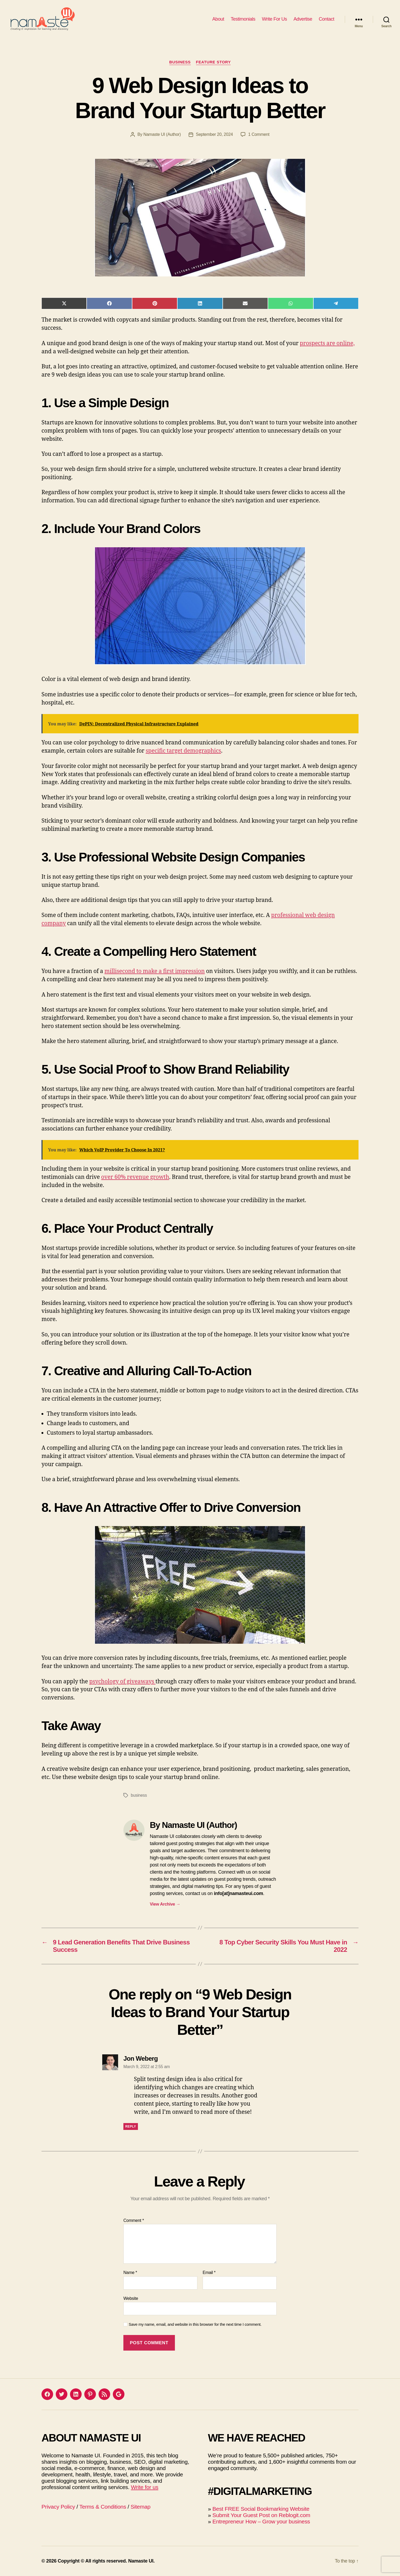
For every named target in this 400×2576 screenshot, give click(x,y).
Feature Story (213, 62)
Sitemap (140, 2507)
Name (130, 2272)
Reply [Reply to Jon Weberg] (130, 2126)
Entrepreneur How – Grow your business (261, 2521)
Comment (133, 2220)
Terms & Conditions (102, 2507)
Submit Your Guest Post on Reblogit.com (261, 2515)
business (139, 1795)
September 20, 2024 (214, 134)
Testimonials (243, 19)
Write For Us (274, 19)
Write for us (144, 2487)
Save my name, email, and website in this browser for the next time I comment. (195, 2324)
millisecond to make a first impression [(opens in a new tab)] (154, 971)
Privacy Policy (58, 2507)
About (218, 19)
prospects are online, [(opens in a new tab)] (327, 343)
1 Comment (258, 134)
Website (130, 2298)
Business (180, 62)
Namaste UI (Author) (162, 134)
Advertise (303, 19)
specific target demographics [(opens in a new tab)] (183, 750)
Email (209, 2272)
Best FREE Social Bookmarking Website (260, 2509)
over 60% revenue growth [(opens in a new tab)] (135, 1177)
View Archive (165, 1904)
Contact (326, 19)
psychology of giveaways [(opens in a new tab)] (122, 1681)
